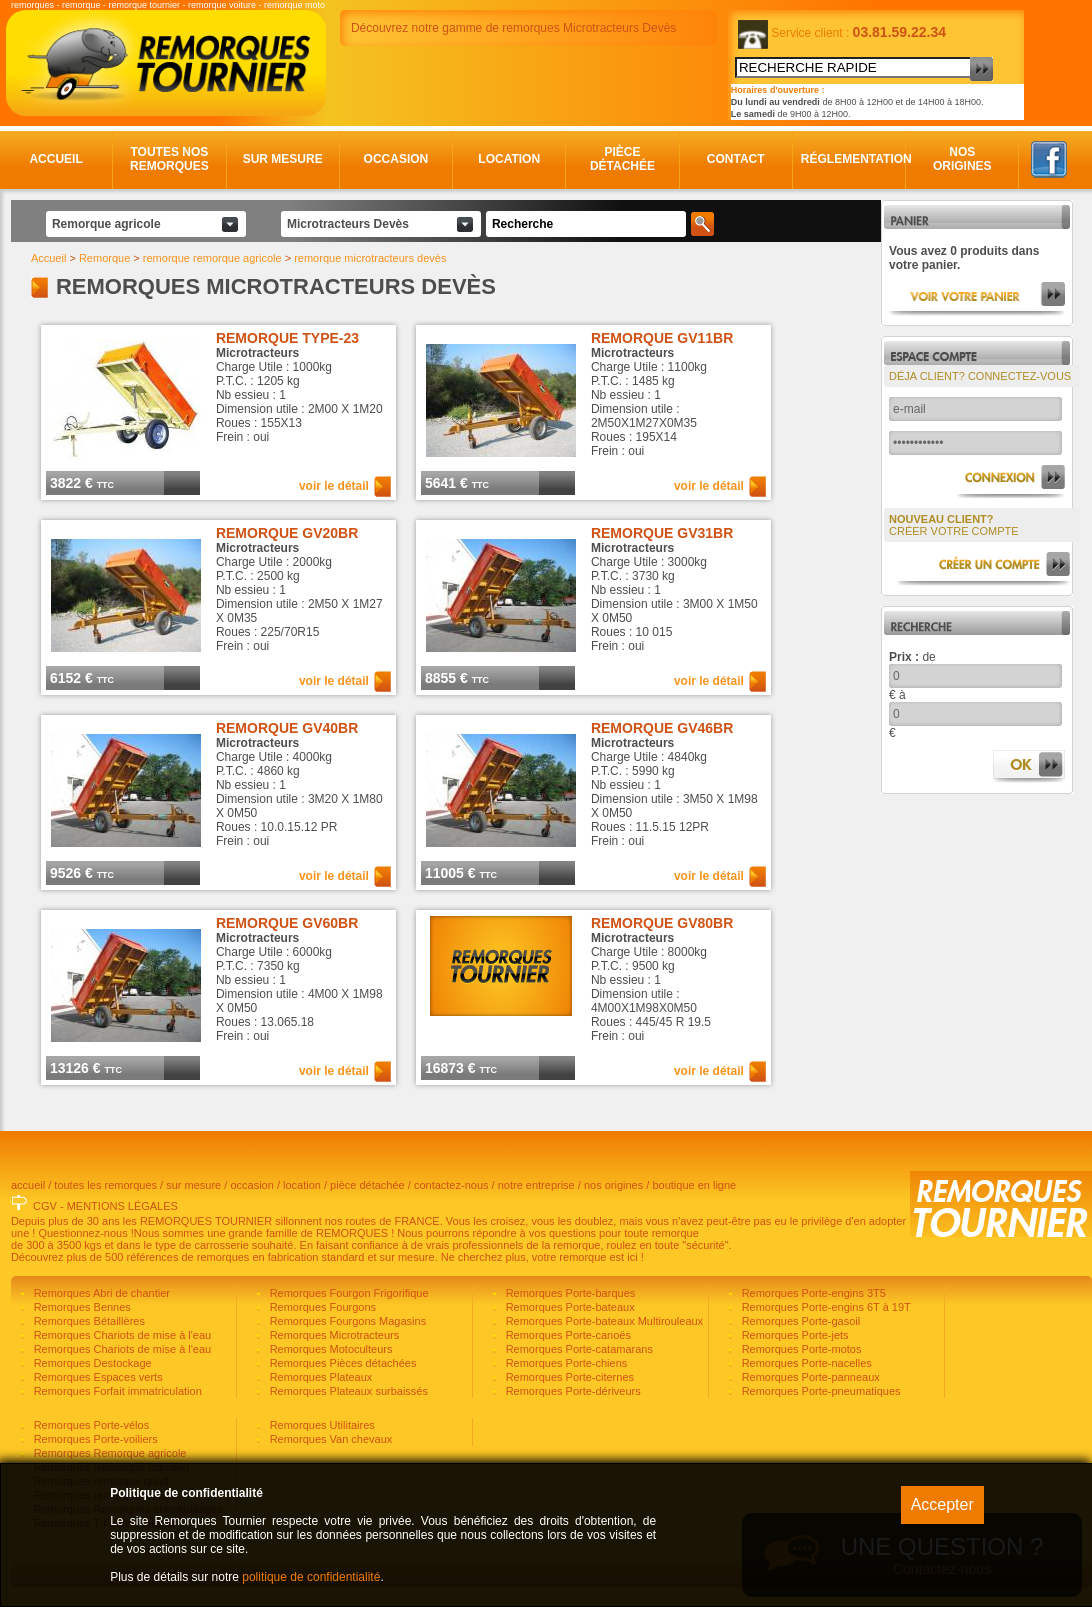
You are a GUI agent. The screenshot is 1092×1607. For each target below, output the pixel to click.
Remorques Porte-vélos (90, 1425)
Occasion (396, 159)
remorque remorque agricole (212, 258)
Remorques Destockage (91, 1363)
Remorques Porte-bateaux (569, 1307)
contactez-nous (451, 1185)
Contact (736, 159)
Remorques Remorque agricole (109, 1453)
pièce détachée (367, 1185)
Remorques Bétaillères (88, 1321)
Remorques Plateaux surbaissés (347, 1391)
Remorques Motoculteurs (330, 1349)
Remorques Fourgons (321, 1307)
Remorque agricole (106, 224)
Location (509, 159)
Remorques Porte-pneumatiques (820, 1391)
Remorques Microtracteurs (333, 1335)
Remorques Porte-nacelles (805, 1363)
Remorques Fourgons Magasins (347, 1321)
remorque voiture (222, 5)
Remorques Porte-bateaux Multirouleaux (603, 1321)
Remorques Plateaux (320, 1377)
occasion (251, 1185)
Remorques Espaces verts (97, 1377)
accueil (28, 1185)
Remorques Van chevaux (330, 1439)
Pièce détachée (622, 159)
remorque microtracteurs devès (370, 258)
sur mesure (193, 1185)
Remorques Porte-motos (800, 1349)
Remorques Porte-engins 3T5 (812, 1293)
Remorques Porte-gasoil (800, 1321)
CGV (45, 1206)
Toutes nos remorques (169, 159)
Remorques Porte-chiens (565, 1363)
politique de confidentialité (311, 1577)
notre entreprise (536, 1185)
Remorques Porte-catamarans (578, 1349)
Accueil (55, 159)
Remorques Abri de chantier (100, 1293)
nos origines (613, 1185)
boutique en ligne (694, 1185)
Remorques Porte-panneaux (809, 1377)
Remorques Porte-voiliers (94, 1439)
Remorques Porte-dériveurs (572, 1391)
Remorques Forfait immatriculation (116, 1391)
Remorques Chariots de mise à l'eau (121, 1335)
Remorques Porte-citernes (568, 1377)
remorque (81, 5)
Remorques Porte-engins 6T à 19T (825, 1307)
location (302, 1185)
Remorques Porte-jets (794, 1335)
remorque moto (294, 5)
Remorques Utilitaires (321, 1425)
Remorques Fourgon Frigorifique (348, 1293)
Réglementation (849, 159)
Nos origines (962, 159)
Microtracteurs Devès (348, 224)
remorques (32, 5)
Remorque (104, 258)
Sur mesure (283, 159)
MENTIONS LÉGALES (122, 1206)
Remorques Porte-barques (569, 1293)
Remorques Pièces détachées (342, 1363)
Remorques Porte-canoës (567, 1335)
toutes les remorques (105, 1185)
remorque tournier (144, 5)
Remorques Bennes (81, 1307)
